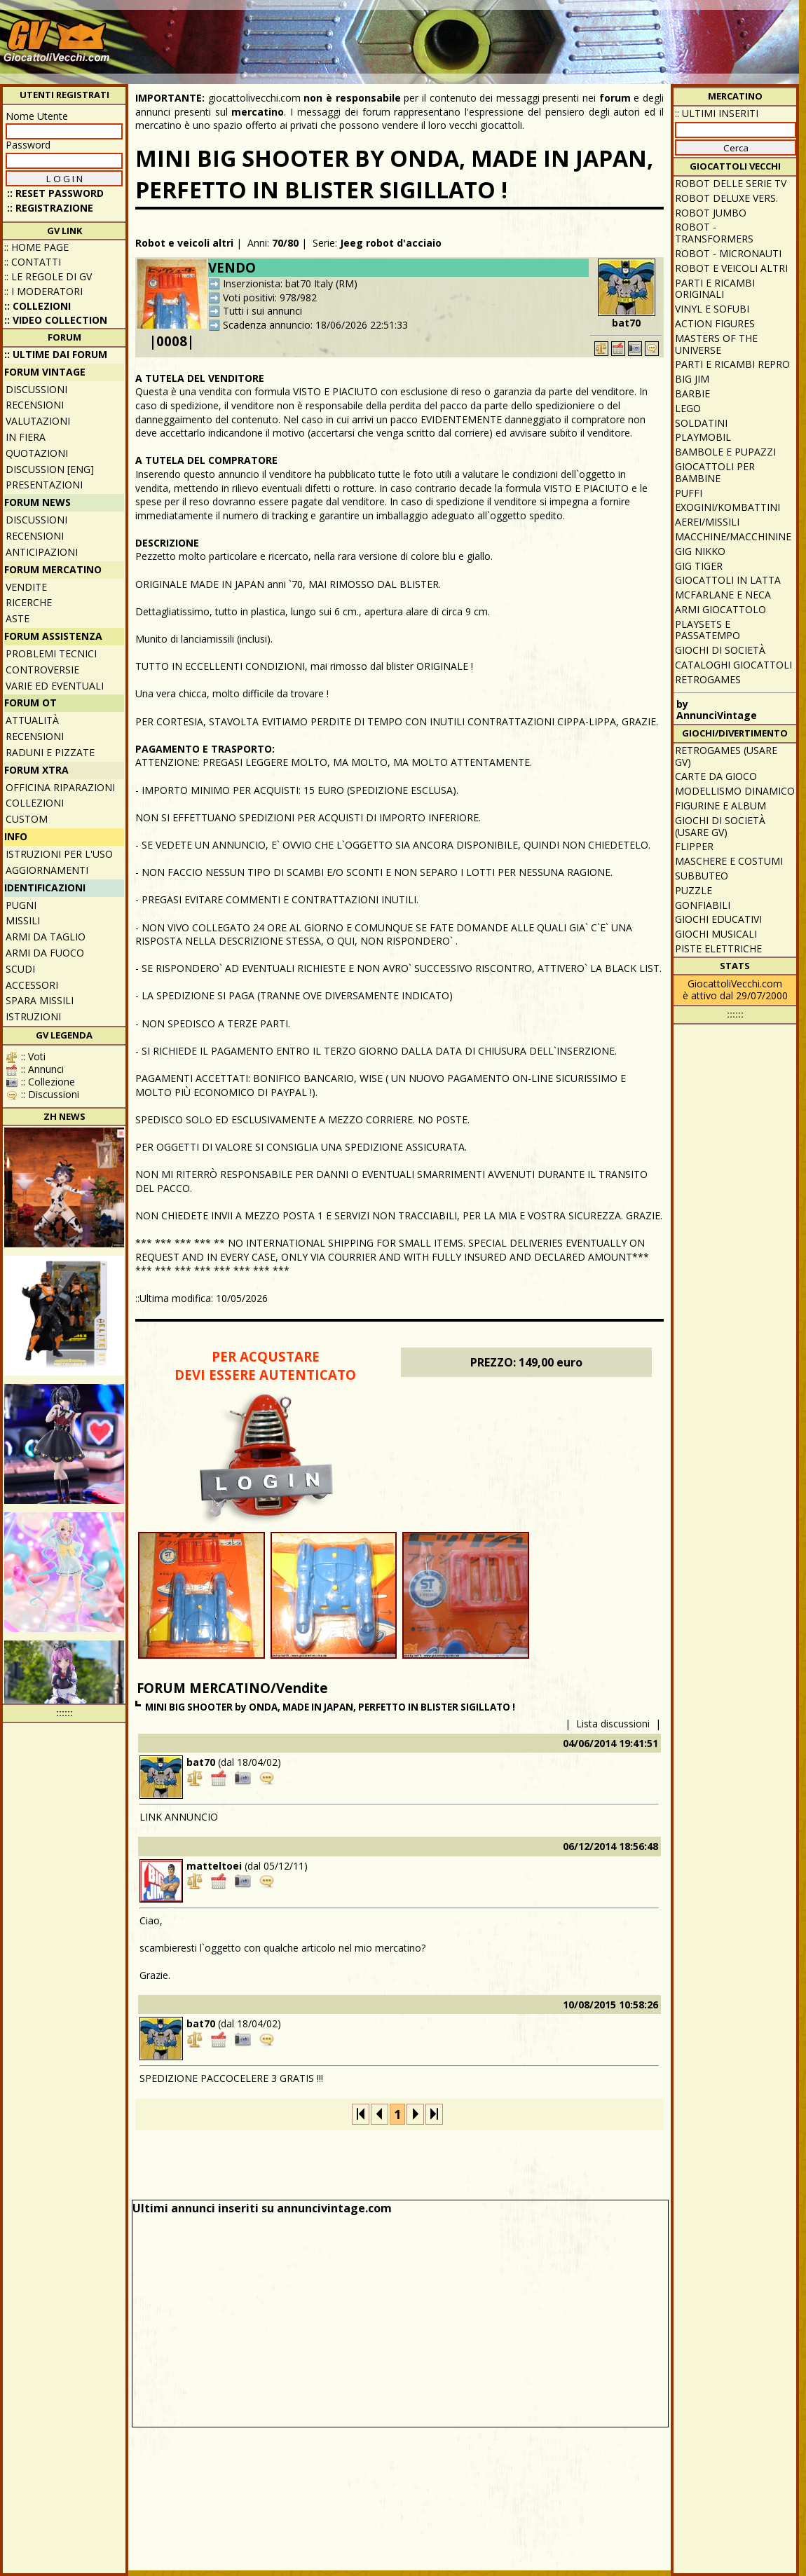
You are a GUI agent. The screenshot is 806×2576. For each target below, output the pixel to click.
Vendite (26, 587)
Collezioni (35, 802)
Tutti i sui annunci (262, 310)
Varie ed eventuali (55, 685)
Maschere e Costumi (729, 861)
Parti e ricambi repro (732, 364)
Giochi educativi (718, 919)
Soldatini (701, 423)
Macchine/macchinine (733, 536)
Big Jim (692, 378)
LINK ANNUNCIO (178, 1816)
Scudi (20, 968)
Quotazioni (37, 453)
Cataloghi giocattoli (733, 664)
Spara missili (40, 1000)
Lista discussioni (613, 1723)
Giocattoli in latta (728, 580)
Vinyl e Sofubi (712, 308)
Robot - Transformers (714, 232)
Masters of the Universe (716, 344)
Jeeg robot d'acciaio (391, 242)
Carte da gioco (716, 776)
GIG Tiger (699, 566)
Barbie (692, 393)
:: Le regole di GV (48, 276)
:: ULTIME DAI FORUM (55, 354)
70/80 (285, 242)
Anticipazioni (42, 552)
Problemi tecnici (51, 653)
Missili (23, 920)
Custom (27, 818)
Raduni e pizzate (50, 752)
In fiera (26, 437)
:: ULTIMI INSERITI (716, 113)
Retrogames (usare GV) (726, 756)
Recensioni (35, 404)
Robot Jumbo (710, 212)
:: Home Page (36, 247)
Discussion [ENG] (50, 469)
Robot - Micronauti (728, 253)
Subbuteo (701, 875)
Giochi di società (720, 650)
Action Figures (715, 323)
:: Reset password (55, 193)
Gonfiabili (702, 905)
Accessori (32, 985)
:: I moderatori (43, 291)
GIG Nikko (700, 551)
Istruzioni (33, 1016)
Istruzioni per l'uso (59, 854)
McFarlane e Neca (723, 594)
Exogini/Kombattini (727, 507)
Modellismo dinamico (735, 790)
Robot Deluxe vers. (726, 198)
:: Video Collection (55, 320)
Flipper (694, 846)
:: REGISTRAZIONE (50, 207)
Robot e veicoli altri (184, 242)
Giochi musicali (716, 933)
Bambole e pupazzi (725, 451)
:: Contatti (32, 261)
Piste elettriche (718, 948)
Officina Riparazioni (60, 787)
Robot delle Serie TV (730, 183)
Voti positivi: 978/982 (270, 297)
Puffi (688, 493)
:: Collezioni (37, 306)
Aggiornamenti (47, 870)
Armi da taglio (46, 936)
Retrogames (708, 679)
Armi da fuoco (45, 952)
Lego (688, 408)
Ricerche (29, 602)
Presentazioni (44, 484)
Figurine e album (720, 805)
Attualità (32, 720)
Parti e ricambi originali (715, 288)
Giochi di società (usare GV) (720, 826)
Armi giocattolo (720, 609)
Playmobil (703, 437)
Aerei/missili (707, 521)
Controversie (42, 669)
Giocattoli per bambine (715, 472)
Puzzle (693, 890)
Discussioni (36, 389)
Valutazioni (38, 420)
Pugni (21, 905)
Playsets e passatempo (707, 630)
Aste (17, 618)
